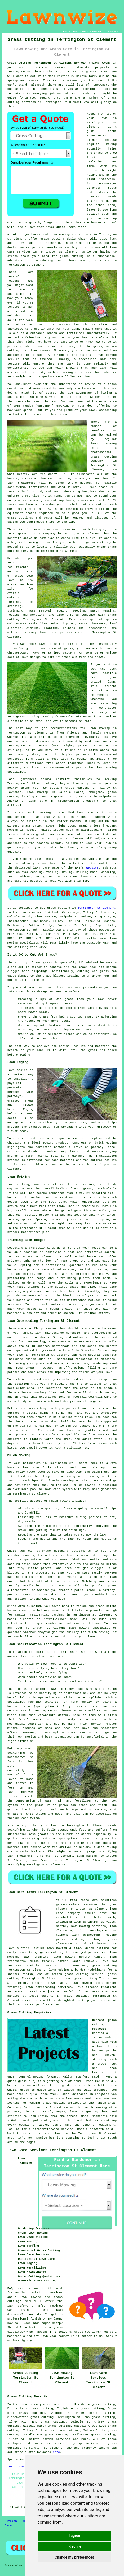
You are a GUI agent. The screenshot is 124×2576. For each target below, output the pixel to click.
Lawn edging (17, 1070)
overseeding (101, 1332)
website (92, 867)
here (56, 2452)
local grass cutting (80, 1978)
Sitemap (11, 2521)
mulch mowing (84, 1485)
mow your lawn (19, 298)
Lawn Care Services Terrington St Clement (51, 2150)
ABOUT (85, 31)
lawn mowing (60, 234)
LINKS (75, 31)
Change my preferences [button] (74, 2557)
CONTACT (96, 31)
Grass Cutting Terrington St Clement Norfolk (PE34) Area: (59, 62)
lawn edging (60, 1164)
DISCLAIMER (111, 31)
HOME (65, 31)
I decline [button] (74, 2546)
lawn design (31, 657)
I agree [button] (74, 2535)
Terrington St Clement (96, 907)
